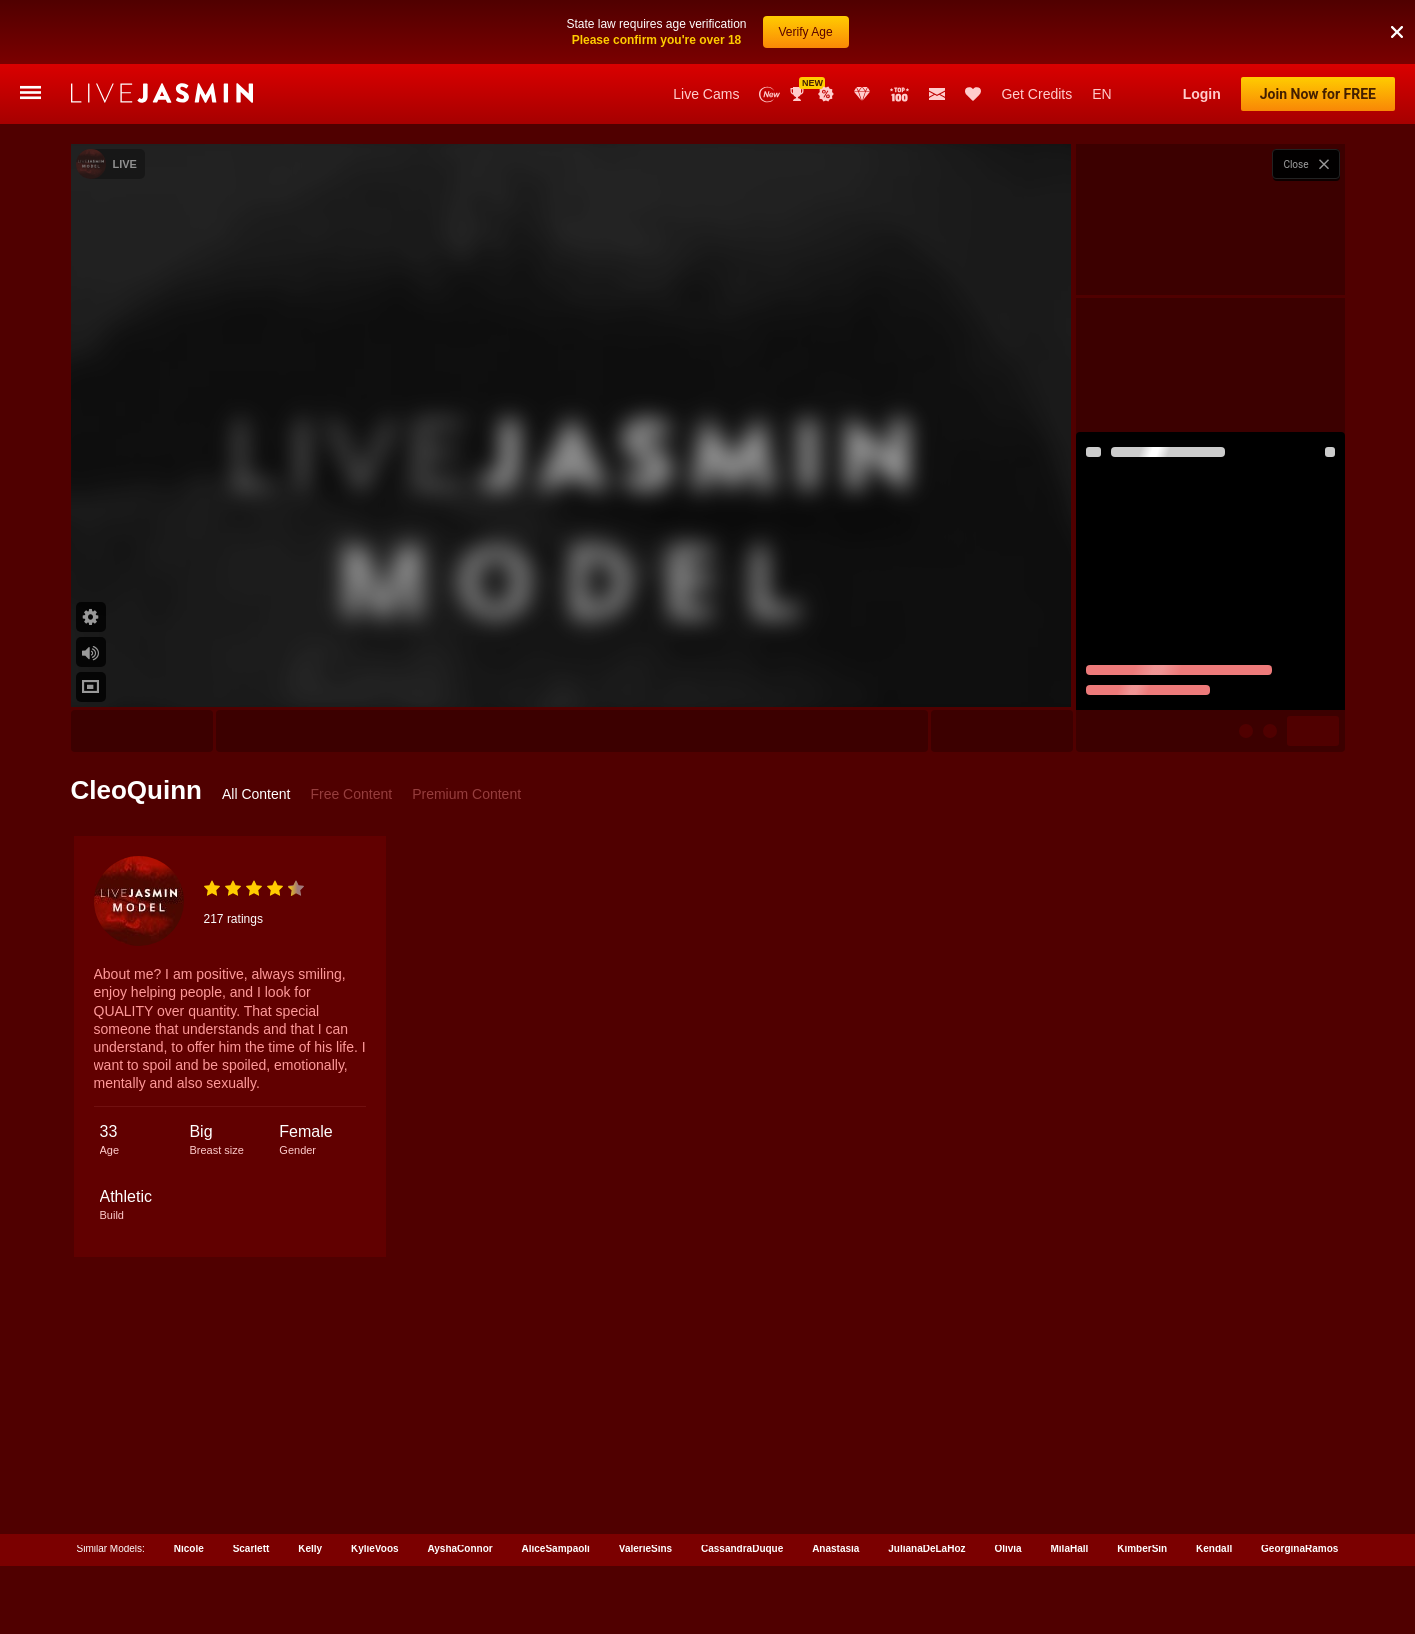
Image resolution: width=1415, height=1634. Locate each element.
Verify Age (806, 32)
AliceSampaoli (556, 1544)
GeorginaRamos (1299, 1544)
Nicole (189, 1544)
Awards (799, 94)
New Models (769, 94)
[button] (1397, 32)
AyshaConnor (459, 1544)
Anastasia (835, 1544)
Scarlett (251, 1544)
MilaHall (1070, 1544)
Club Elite (862, 94)
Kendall (1214, 1544)
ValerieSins (645, 1544)
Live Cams (706, 94)
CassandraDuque (742, 1544)
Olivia (1007, 1544)
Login (1202, 94)
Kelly (310, 1544)
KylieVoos (375, 1544)
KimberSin (1142, 1544)
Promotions (826, 94)
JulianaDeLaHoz (926, 1544)
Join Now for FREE (1318, 94)
